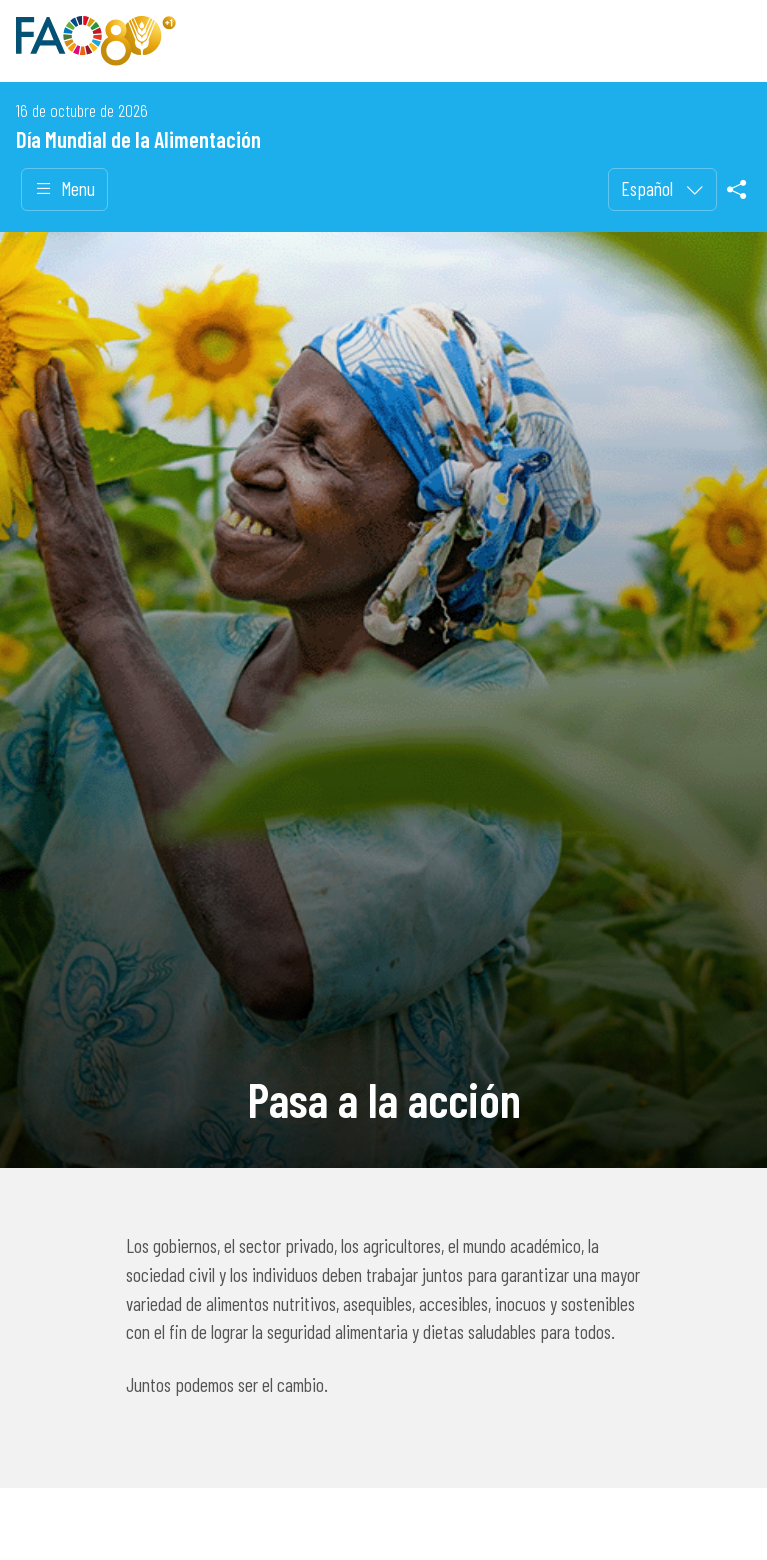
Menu (64, 189)
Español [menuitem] (649, 188)
